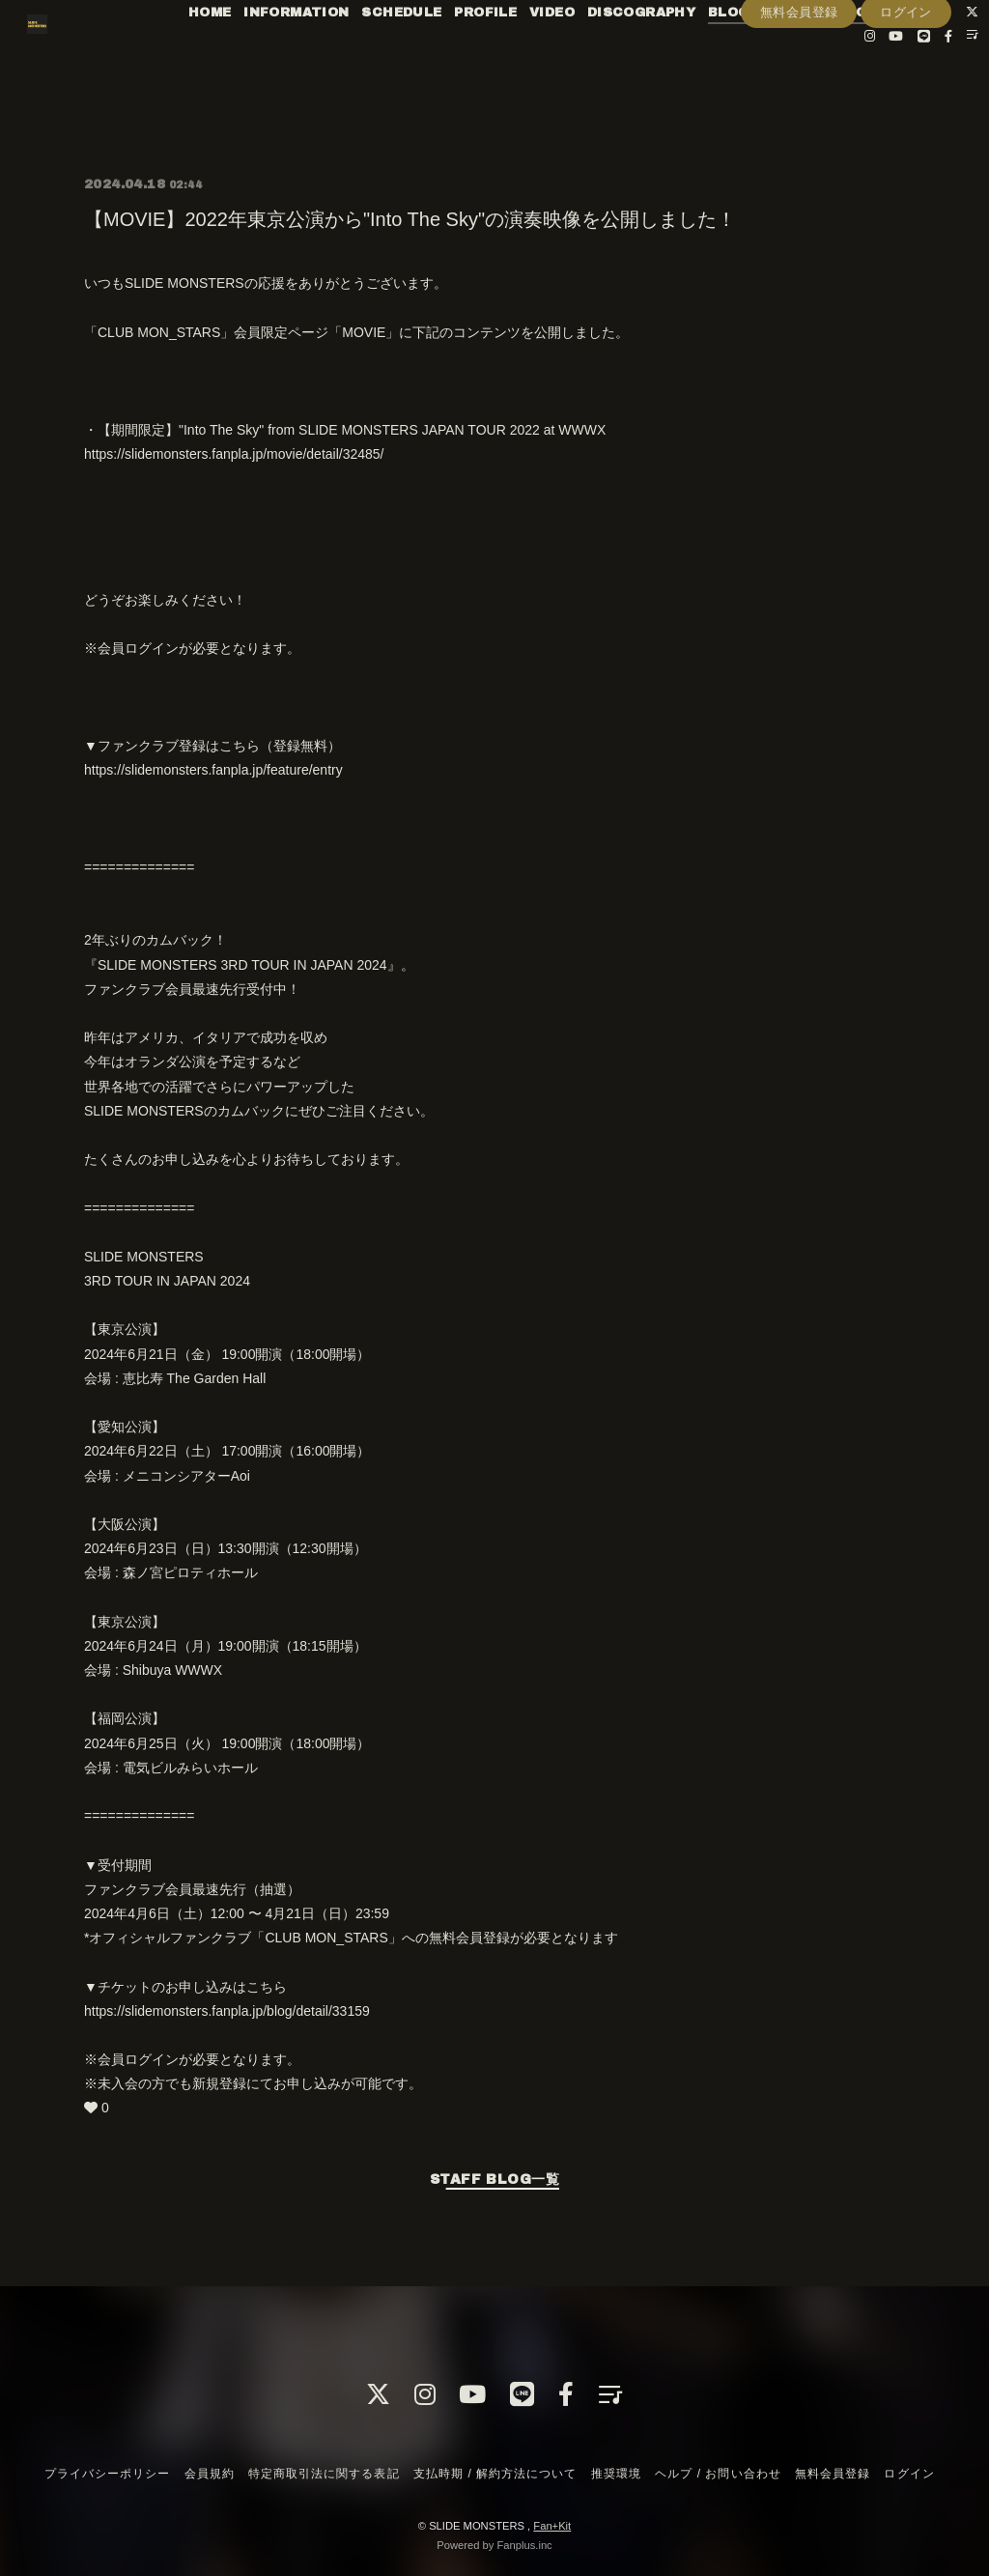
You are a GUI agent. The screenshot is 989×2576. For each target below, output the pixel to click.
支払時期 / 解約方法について (495, 2473)
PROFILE (504, 56)
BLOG (747, 56)
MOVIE (803, 56)
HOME (228, 56)
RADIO (861, 56)
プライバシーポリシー (107, 2473)
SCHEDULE (421, 56)
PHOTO (923, 56)
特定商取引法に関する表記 (323, 2473)
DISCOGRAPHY (660, 56)
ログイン (906, 112)
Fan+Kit (552, 2526)
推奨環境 (616, 2473)
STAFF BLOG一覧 (494, 2179)
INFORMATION (314, 56)
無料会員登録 (798, 112)
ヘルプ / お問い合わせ (717, 2473)
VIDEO (570, 56)
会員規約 (209, 2473)
